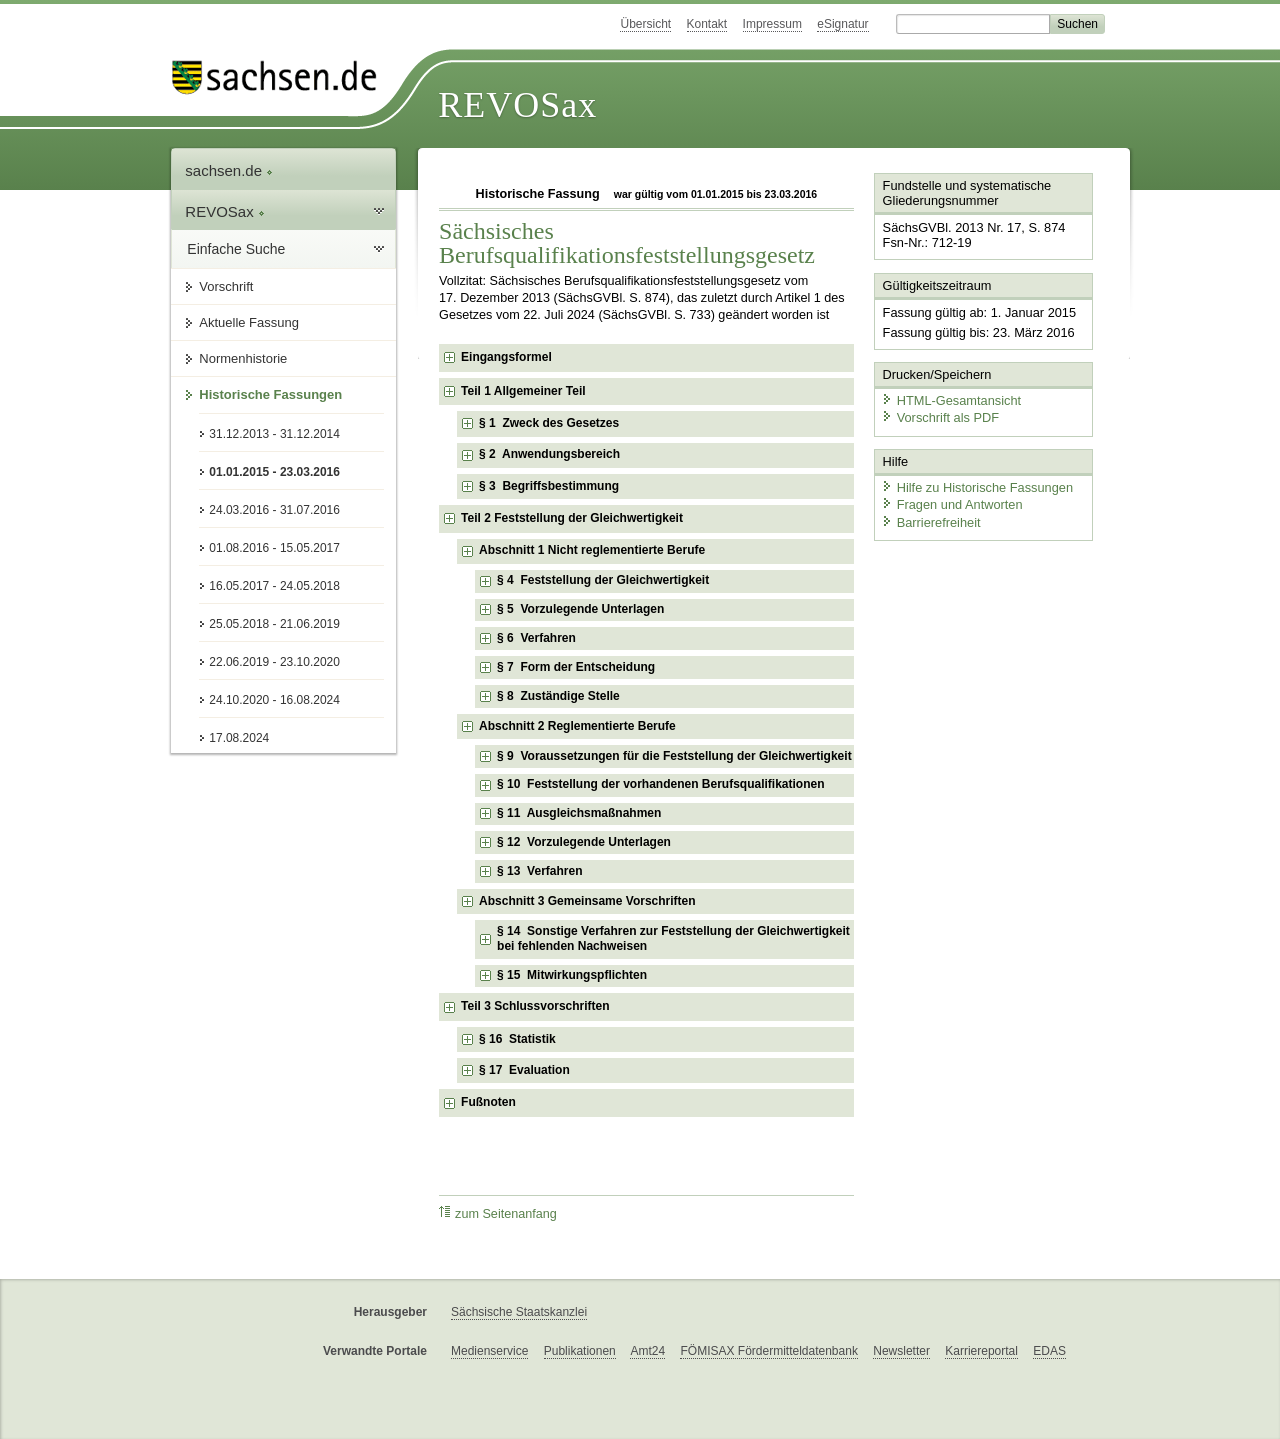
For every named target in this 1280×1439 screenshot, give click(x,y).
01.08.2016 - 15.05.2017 (274, 548)
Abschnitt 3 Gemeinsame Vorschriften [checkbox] (587, 901)
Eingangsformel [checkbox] (506, 357)
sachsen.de (229, 170)
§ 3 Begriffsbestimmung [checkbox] (549, 486)
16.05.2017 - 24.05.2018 (274, 586)
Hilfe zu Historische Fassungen (977, 487)
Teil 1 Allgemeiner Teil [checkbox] (523, 391)
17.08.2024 (239, 738)
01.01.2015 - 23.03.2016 (274, 472)
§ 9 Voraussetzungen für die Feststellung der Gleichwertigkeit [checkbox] (674, 756)
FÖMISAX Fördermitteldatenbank (768, 1351)
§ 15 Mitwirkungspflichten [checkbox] (572, 975)
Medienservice (489, 1351)
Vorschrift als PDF (940, 417)
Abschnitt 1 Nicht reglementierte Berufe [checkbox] (592, 550)
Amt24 (647, 1351)
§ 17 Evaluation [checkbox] (524, 1070)
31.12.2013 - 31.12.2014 (274, 434)
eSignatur (842, 24)
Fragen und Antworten (952, 504)
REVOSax (517, 105)
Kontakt (707, 24)
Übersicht (645, 24)
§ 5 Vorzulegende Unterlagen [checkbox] (580, 609)
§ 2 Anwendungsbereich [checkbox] (549, 454)
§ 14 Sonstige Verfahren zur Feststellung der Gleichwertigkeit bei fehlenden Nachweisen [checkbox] (673, 939)
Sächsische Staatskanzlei (519, 1312)
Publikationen (580, 1351)
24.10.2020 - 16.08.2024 (274, 700)
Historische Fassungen (270, 394)
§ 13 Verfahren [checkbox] (539, 871)
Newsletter (901, 1351)
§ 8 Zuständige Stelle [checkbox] (558, 696)
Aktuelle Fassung (249, 322)
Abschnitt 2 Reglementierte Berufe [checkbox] (577, 726)
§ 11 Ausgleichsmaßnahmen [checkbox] (579, 813)
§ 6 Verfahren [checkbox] (536, 638)
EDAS (1049, 1351)
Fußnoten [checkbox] (488, 1102)
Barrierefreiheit (931, 522)
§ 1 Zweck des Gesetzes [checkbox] (549, 423)
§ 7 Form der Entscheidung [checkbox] (576, 667)
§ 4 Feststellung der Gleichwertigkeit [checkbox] (603, 580)
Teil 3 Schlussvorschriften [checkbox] (535, 1006)
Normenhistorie (243, 358)
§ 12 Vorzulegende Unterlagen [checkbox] (584, 842)
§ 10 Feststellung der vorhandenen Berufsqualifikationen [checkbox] (660, 784)
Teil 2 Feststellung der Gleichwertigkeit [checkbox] (572, 518)
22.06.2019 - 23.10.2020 (274, 662)
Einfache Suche (236, 249)
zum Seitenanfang (498, 1213)
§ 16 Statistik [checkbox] (517, 1039)
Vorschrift (226, 286)
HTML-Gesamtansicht (951, 400)
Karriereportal (981, 1351)
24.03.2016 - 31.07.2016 (274, 510)
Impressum (772, 24)
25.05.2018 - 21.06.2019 (274, 624)
